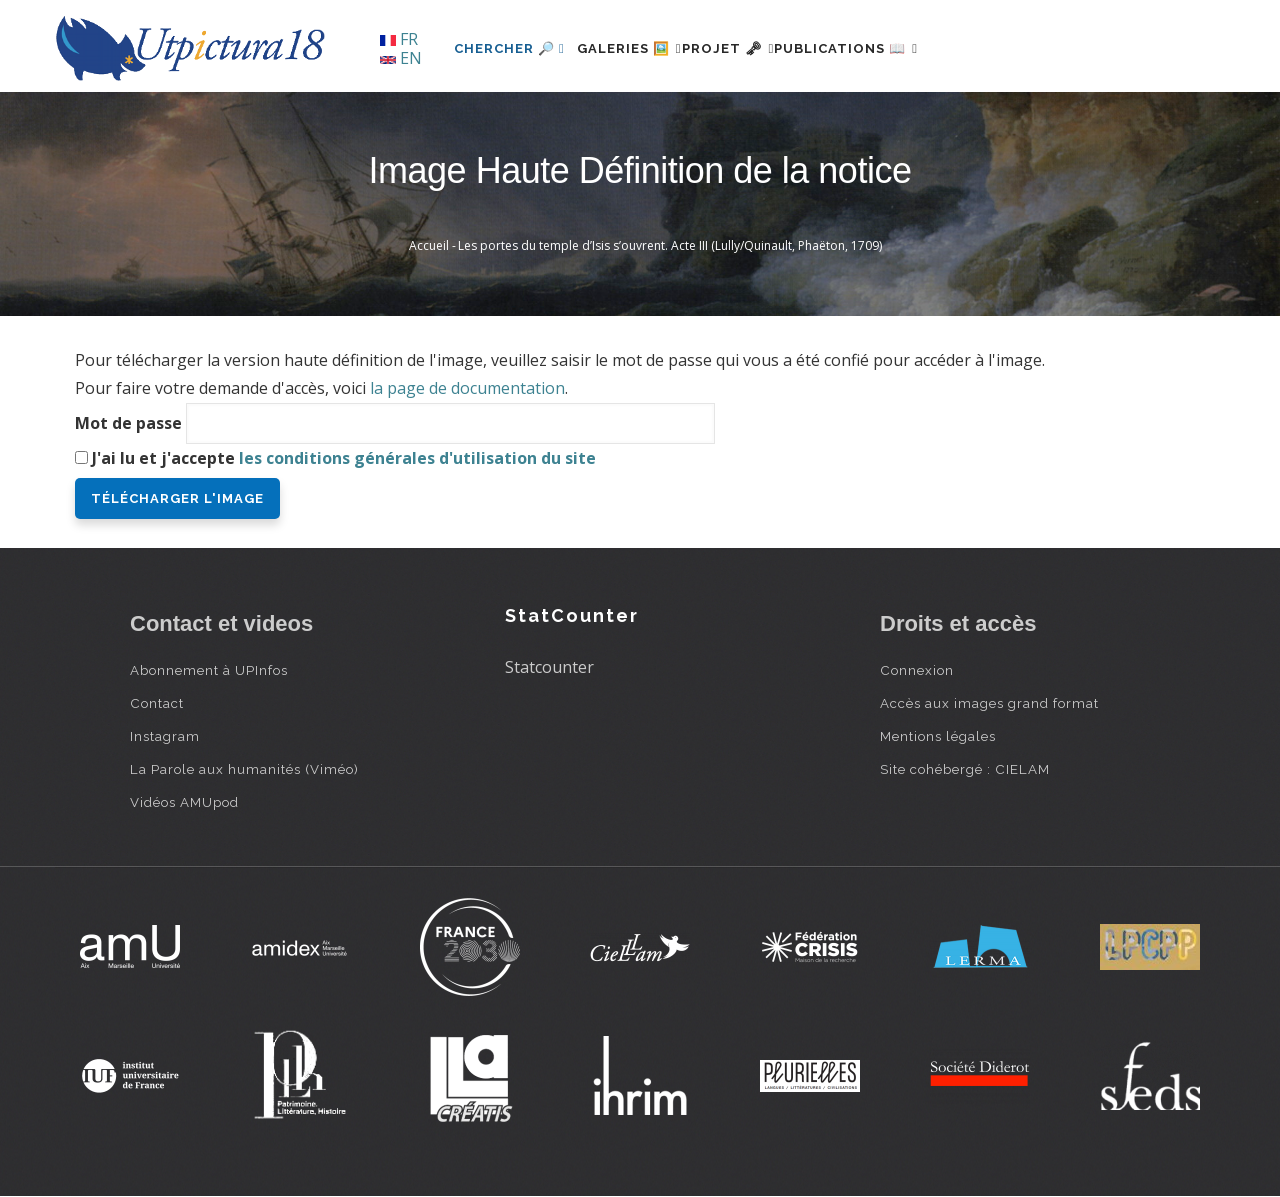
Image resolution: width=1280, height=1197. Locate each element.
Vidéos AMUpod (184, 802)
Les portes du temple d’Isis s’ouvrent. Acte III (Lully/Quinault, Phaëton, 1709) (670, 245)
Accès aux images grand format (989, 703)
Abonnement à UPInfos (209, 670)
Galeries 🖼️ (641, 48)
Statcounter (549, 667)
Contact (157, 703)
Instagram (165, 736)
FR (399, 39)
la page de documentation (467, 388)
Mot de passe (128, 423)
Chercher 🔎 (509, 48)
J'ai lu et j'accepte (344, 458)
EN (401, 58)
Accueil (429, 245)
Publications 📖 (906, 48)
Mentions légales (938, 736)
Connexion (917, 670)
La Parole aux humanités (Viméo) (244, 769)
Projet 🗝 (764, 48)
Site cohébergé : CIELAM (965, 769)
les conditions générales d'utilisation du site (417, 458)
